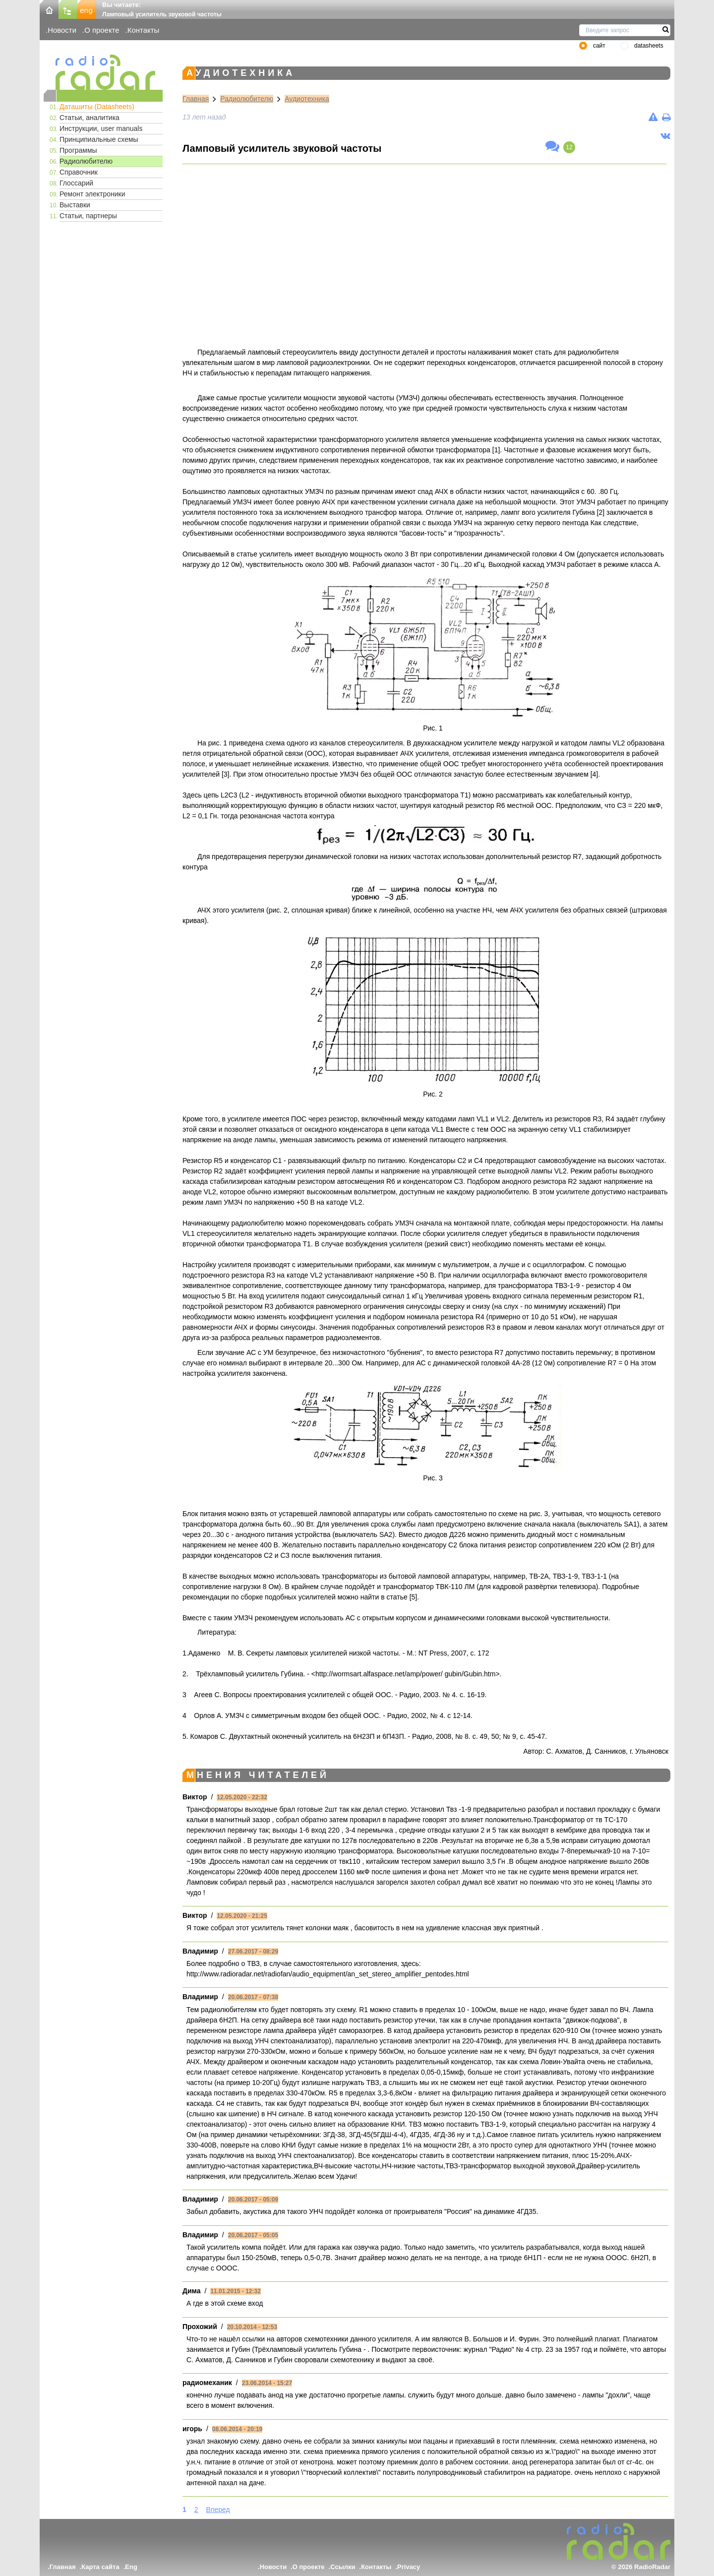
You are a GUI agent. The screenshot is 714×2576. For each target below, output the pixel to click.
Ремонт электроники (92, 194)
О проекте (101, 30)
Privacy (408, 2567)
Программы (78, 150)
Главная (195, 99)
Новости (62, 30)
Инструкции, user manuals (101, 128)
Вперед (218, 2510)
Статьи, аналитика (89, 118)
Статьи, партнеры (88, 216)
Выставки (75, 205)
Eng (131, 2567)
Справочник (79, 172)
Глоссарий (76, 183)
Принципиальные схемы (99, 139)
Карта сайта (100, 2567)
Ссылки (342, 2567)
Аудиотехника (307, 99)
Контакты (143, 30)
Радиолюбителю (86, 161)
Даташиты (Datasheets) (97, 107)
